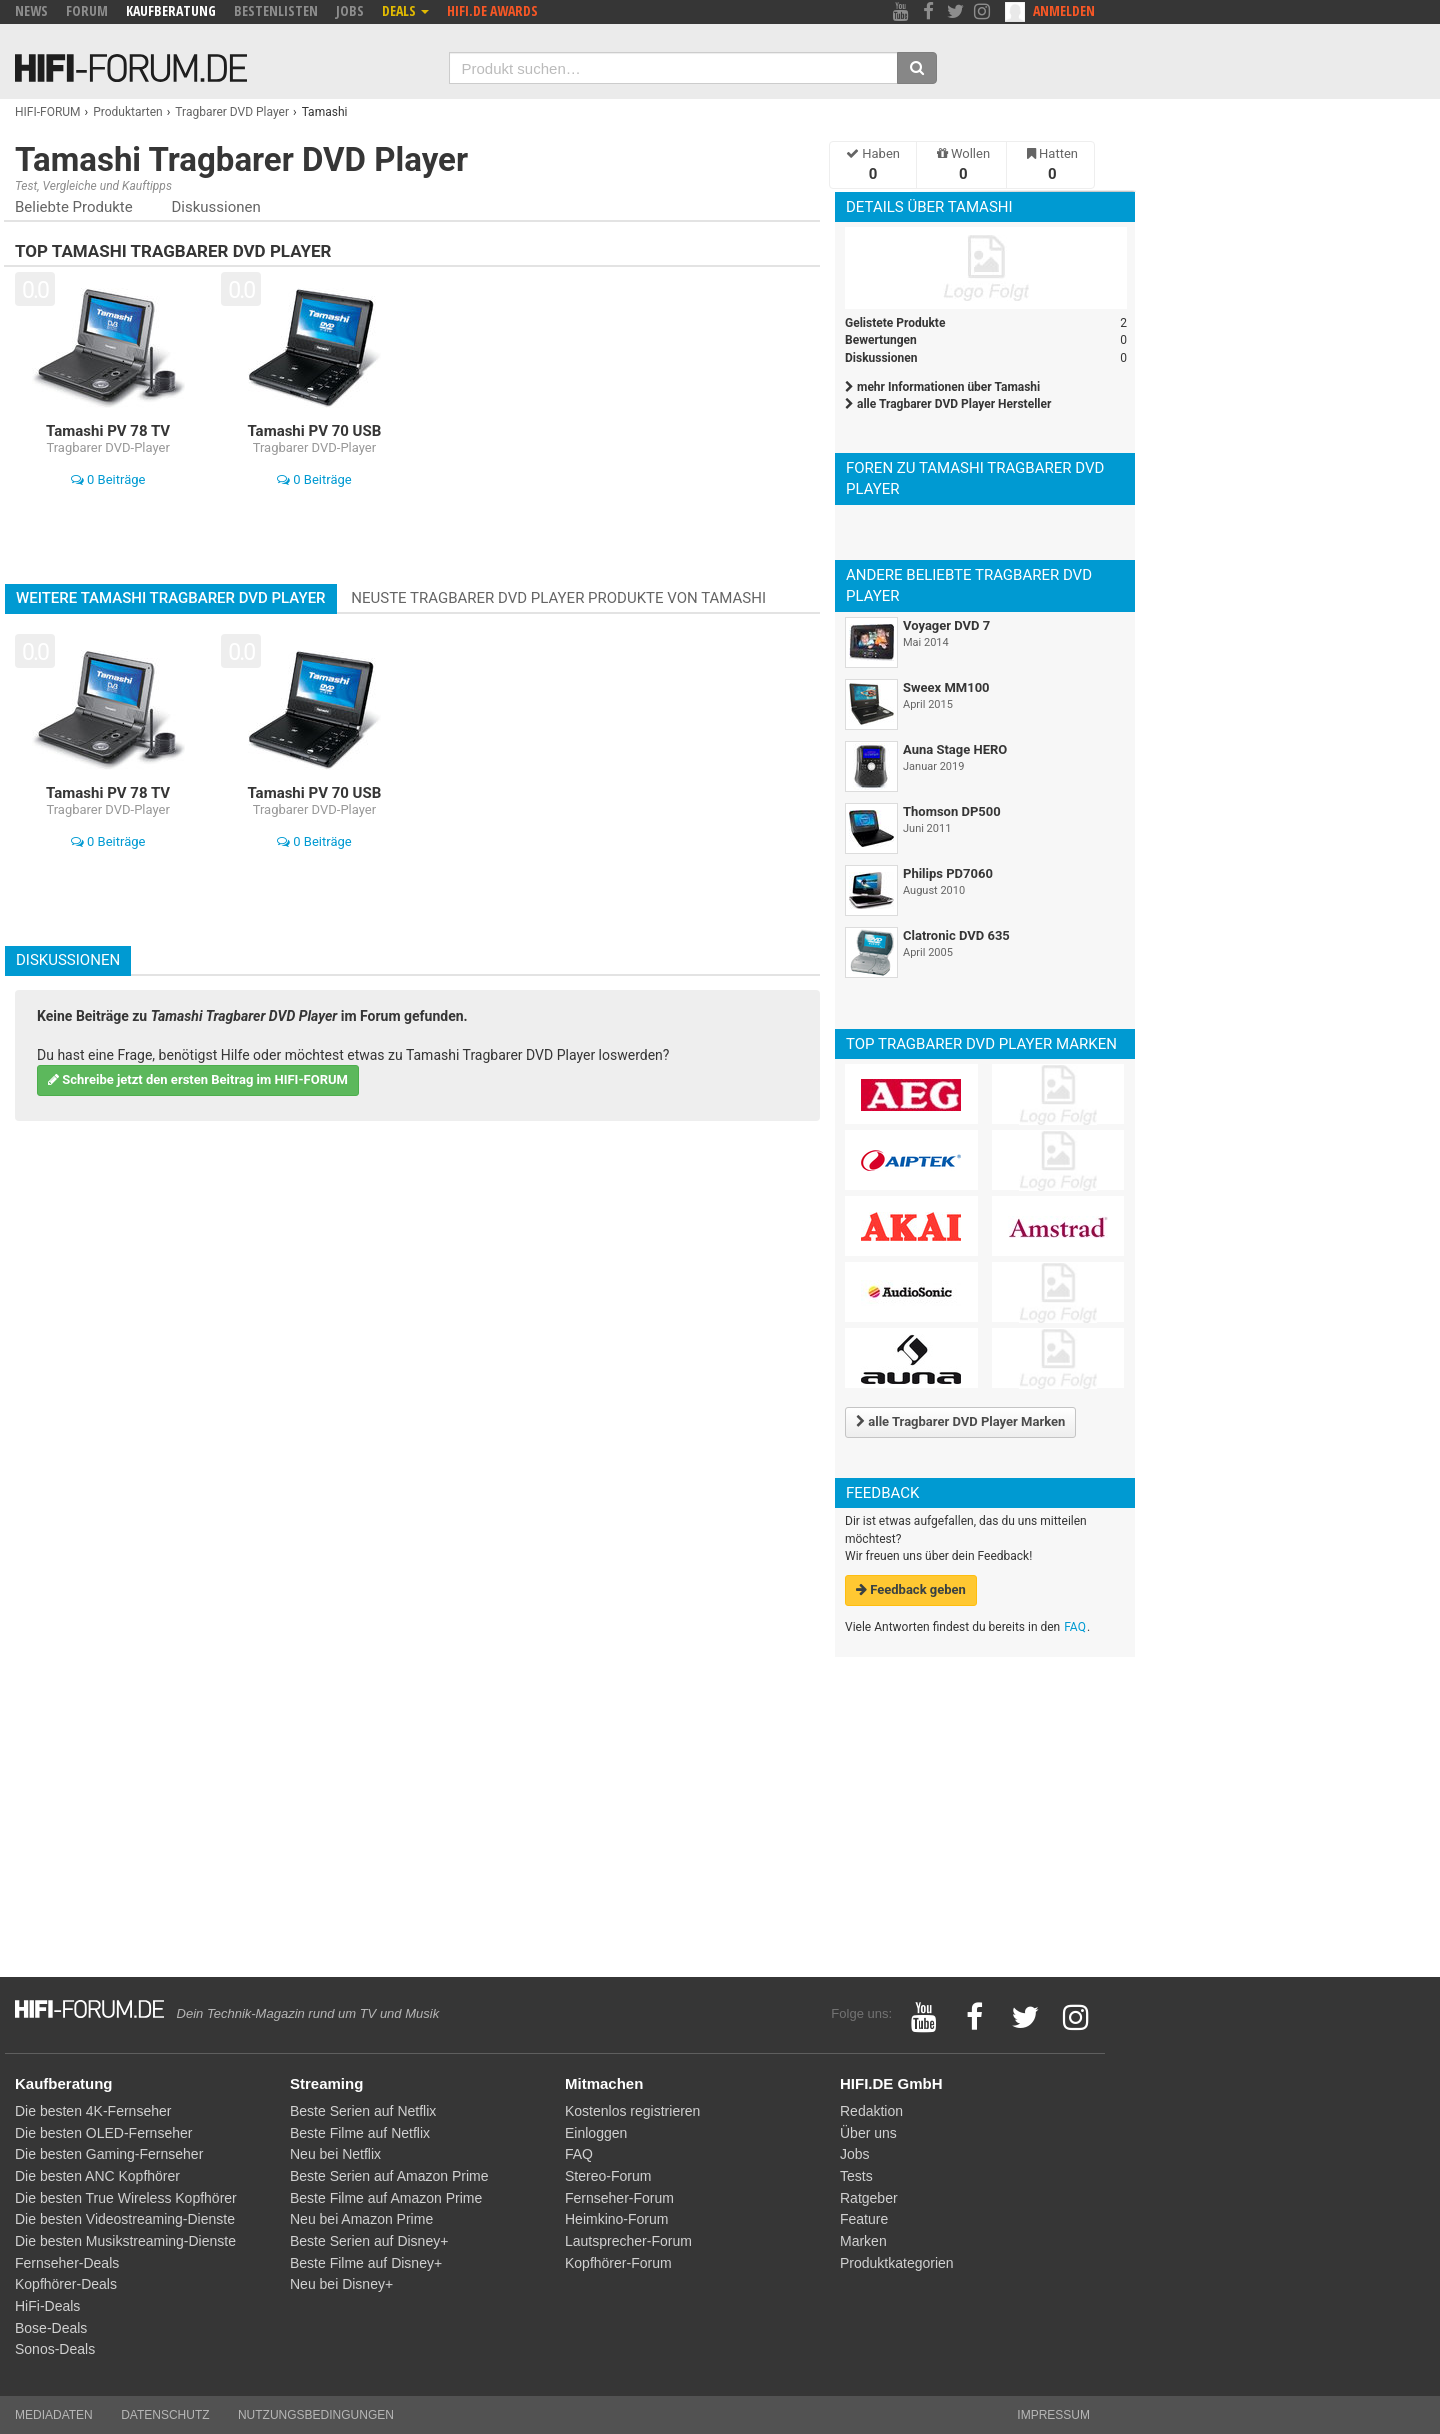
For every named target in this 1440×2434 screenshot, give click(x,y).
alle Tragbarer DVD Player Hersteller (948, 404)
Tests (856, 2176)
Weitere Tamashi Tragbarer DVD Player (171, 598)
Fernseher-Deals (67, 2263)
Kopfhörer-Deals (66, 2284)
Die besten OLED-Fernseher (103, 2133)
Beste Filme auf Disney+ (366, 2263)
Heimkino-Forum (616, 2219)
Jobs (350, 10)
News (31, 10)
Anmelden (1064, 10)
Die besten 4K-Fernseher (93, 2111)
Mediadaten (54, 2415)
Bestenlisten (276, 10)
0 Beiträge (108, 479)
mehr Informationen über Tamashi (942, 387)
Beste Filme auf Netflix (360, 2133)
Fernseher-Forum (619, 2198)
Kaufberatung (171, 10)
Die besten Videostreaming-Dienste (125, 2219)
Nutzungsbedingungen (316, 2415)
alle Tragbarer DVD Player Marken (960, 1421)
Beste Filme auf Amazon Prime (386, 2198)
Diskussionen (215, 207)
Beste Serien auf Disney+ (369, 2241)
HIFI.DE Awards (492, 10)
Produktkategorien (897, 2263)
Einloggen (596, 2133)
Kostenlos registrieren (632, 2111)
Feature (864, 2219)
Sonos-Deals (55, 2349)
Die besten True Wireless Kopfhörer (126, 2198)
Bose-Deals (51, 2328)
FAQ (1075, 1627)
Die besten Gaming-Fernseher (109, 2154)
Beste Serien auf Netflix (363, 2111)
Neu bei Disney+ (341, 2284)
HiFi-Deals (47, 2306)
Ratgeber (869, 2198)
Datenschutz (165, 2415)
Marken (863, 2241)
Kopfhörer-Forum (618, 2263)
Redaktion (871, 2111)
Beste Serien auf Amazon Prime (389, 2176)
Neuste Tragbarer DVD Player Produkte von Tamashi (558, 598)
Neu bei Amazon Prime (361, 2219)
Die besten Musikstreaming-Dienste (125, 2241)
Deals (405, 10)
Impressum (1053, 2415)
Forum (87, 10)
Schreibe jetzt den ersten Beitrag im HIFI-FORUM (198, 1079)
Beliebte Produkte (74, 207)
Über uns (868, 2133)
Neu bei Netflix (335, 2154)
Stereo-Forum (608, 2176)
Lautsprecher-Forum (628, 2241)
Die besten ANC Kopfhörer (97, 2176)
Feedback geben (911, 1589)
